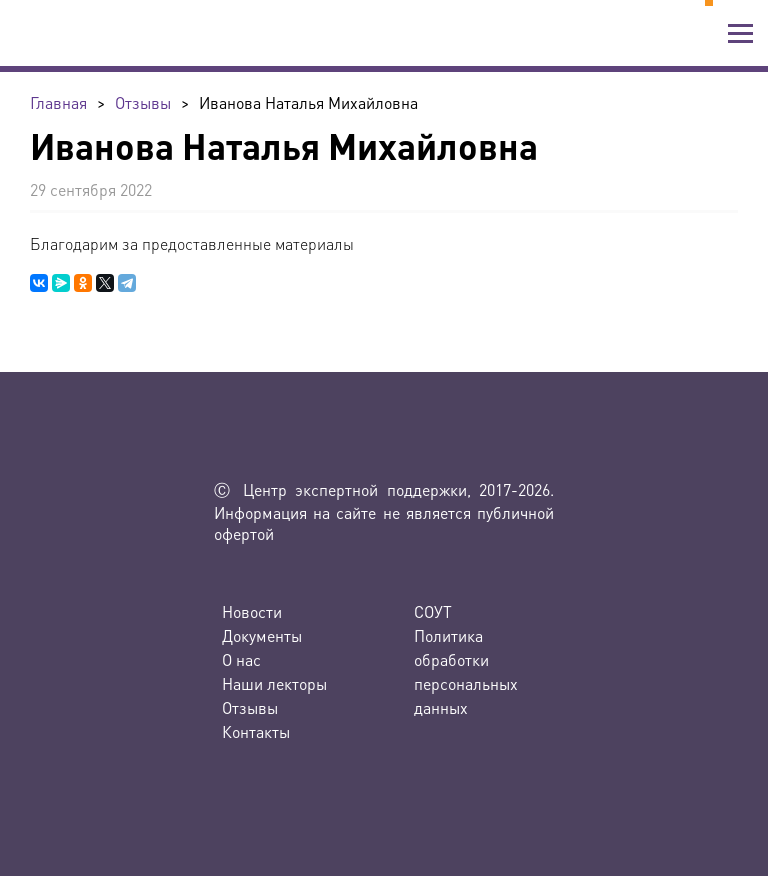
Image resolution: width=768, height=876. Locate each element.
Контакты (256, 731)
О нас (241, 659)
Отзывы (250, 707)
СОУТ (433, 611)
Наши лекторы (274, 683)
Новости (252, 611)
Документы (262, 635)
